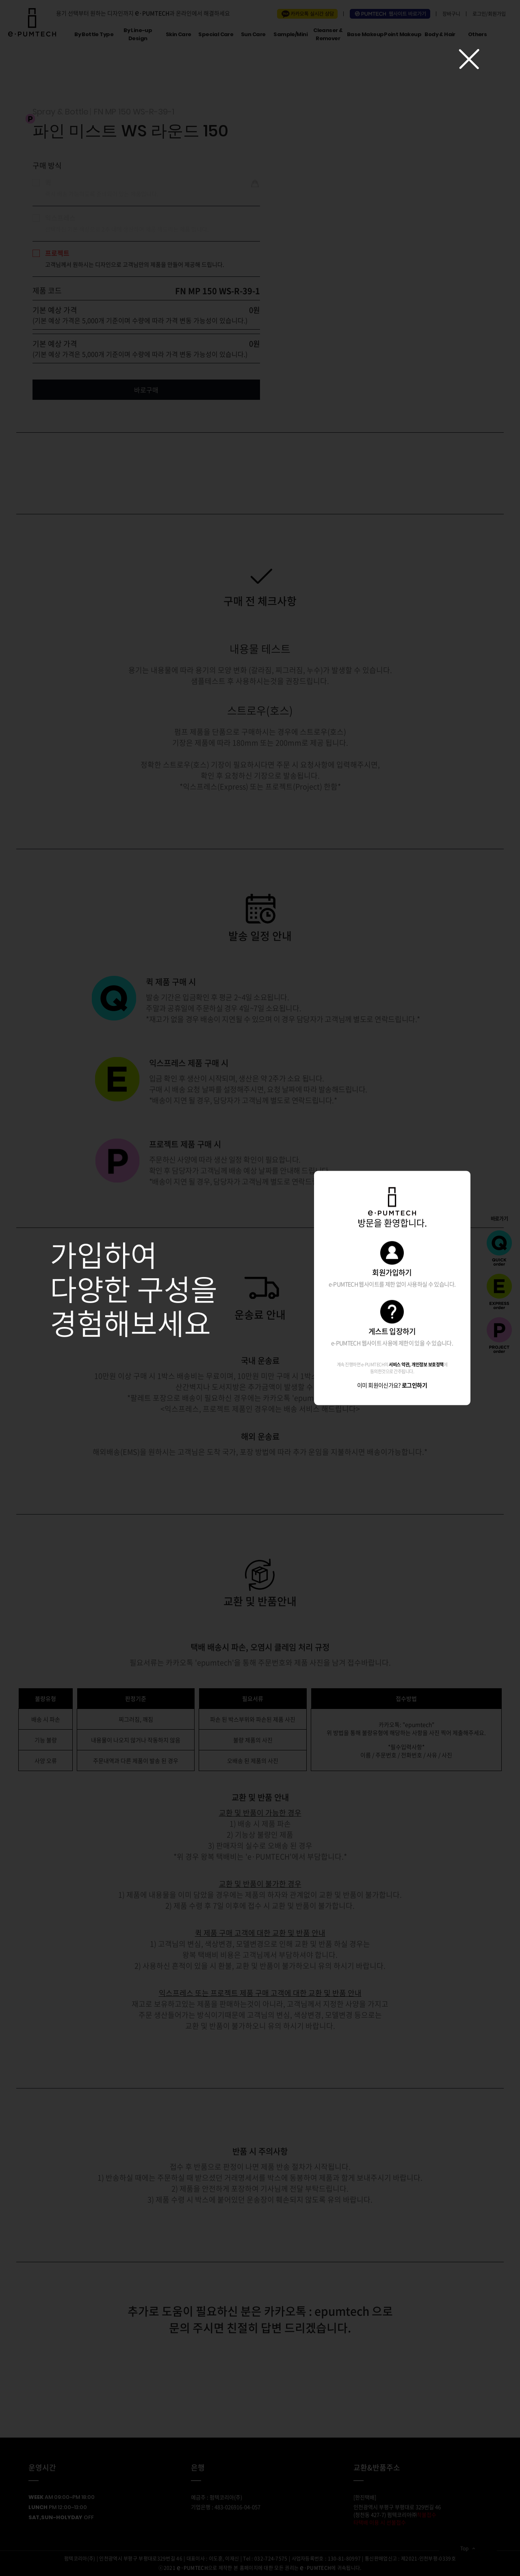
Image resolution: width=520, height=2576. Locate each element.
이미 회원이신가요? (392, 1385)
